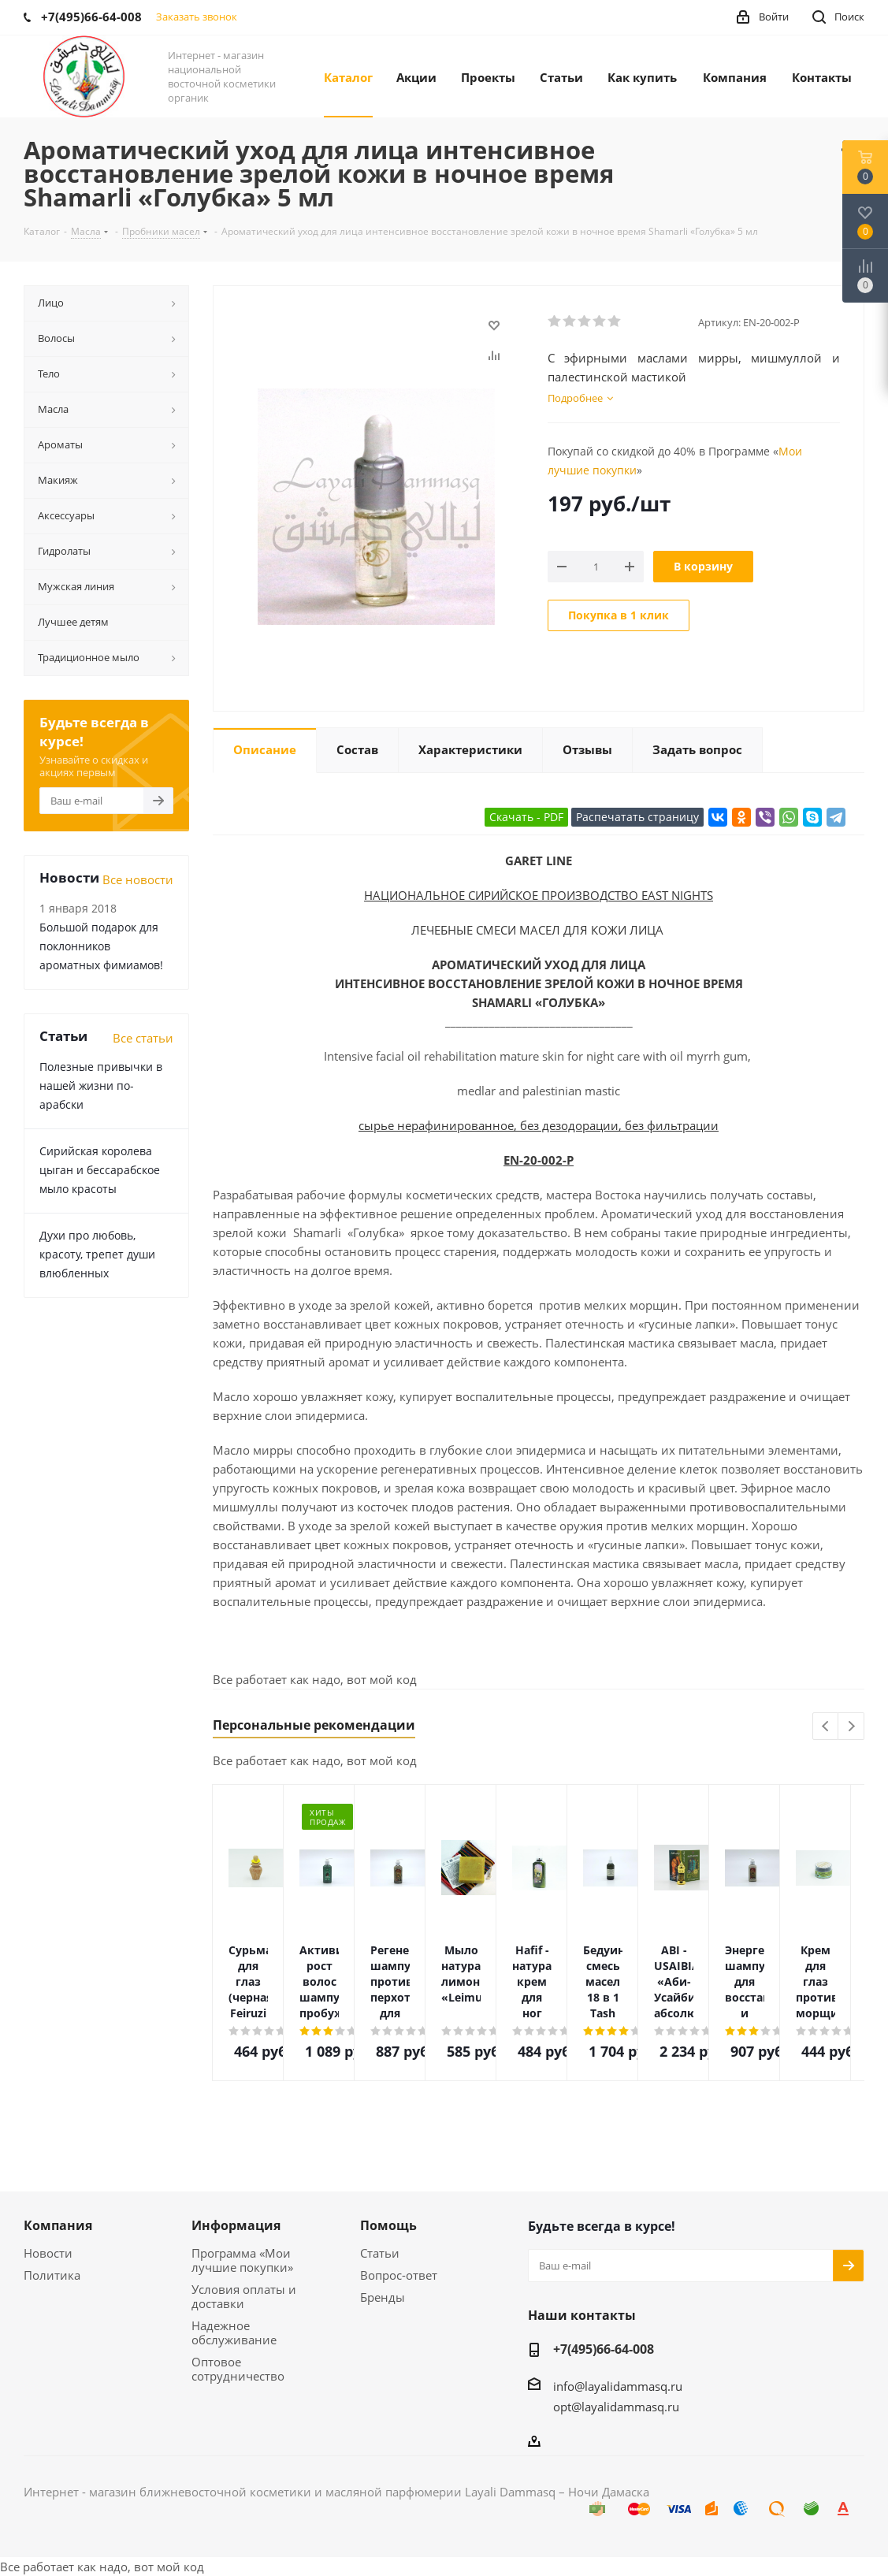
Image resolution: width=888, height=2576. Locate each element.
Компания (58, 2225)
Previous (826, 1727)
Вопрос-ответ (398, 2275)
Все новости (137, 879)
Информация (236, 2225)
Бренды (382, 2297)
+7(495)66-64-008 (603, 2349)
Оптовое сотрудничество (237, 2369)
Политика (52, 2275)
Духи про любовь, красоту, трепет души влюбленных (97, 1254)
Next (851, 1727)
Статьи (379, 2253)
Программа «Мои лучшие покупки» (242, 2260)
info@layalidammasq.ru (617, 2386)
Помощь (388, 2225)
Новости (48, 2253)
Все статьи (143, 1038)
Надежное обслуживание (234, 2332)
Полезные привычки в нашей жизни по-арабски (100, 1085)
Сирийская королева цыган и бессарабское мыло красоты (99, 1169)
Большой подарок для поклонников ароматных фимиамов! (101, 946)
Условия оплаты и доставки (243, 2296)
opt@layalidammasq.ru (616, 2406)
